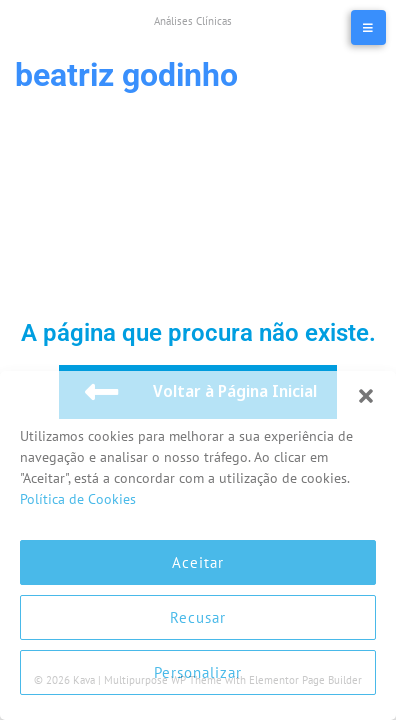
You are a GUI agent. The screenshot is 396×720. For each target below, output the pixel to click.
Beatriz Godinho (126, 75)
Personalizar (198, 672)
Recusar (198, 617)
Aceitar (198, 562)
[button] (366, 396)
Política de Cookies (78, 499)
